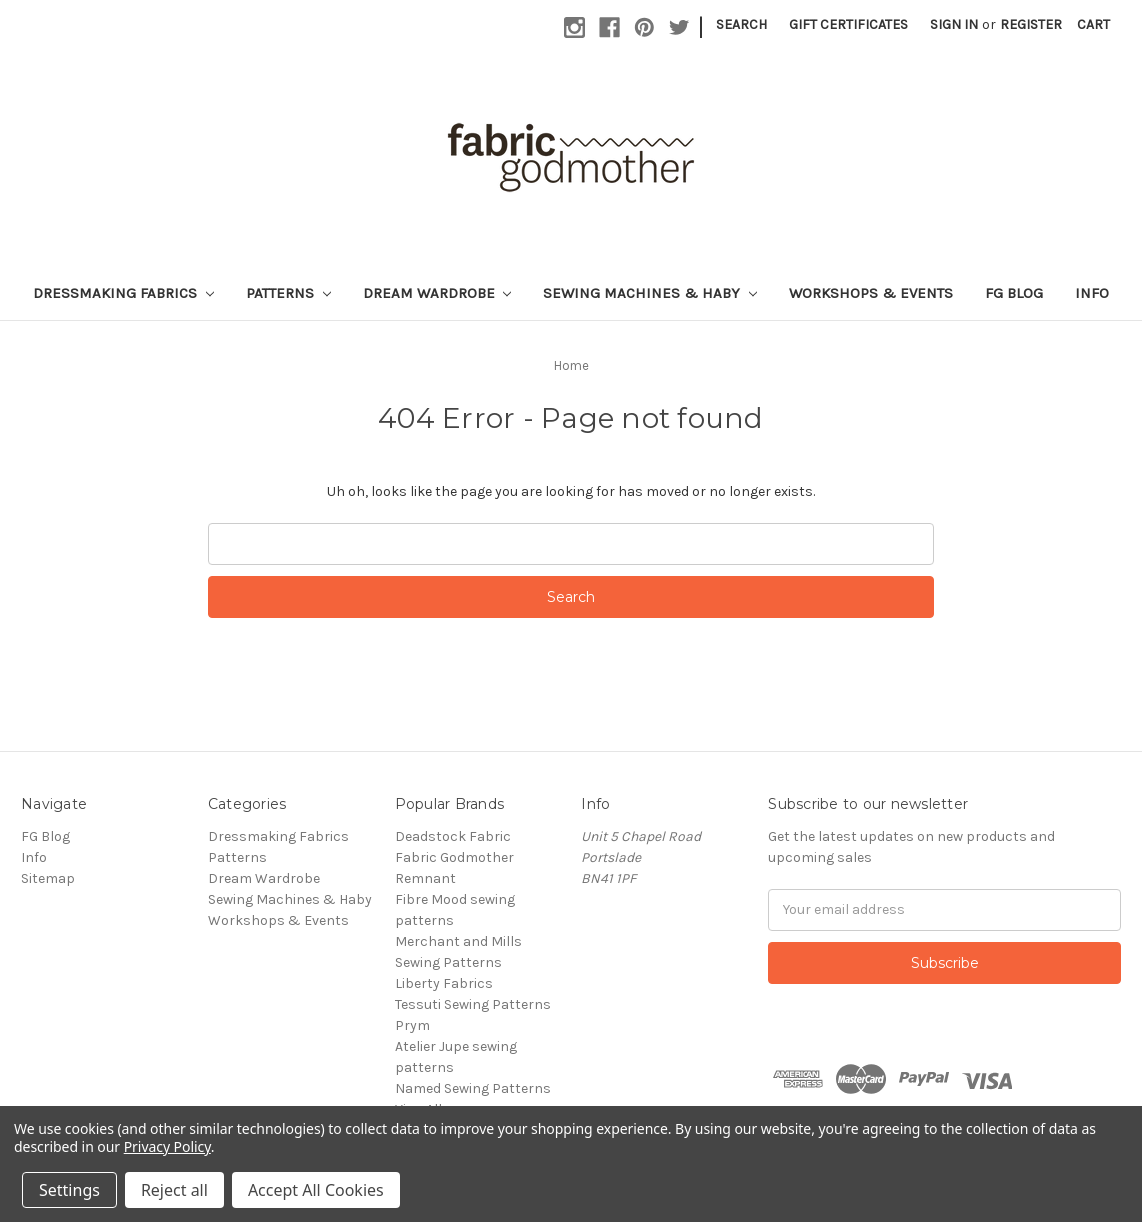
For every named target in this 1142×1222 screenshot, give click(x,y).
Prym (412, 1025)
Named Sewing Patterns (473, 1088)
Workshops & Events (871, 293)
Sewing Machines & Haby (650, 293)
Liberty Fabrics (444, 983)
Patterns (288, 293)
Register (1031, 24)
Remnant (425, 878)
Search (741, 24)
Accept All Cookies (316, 1190)
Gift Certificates (848, 24)
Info (1092, 293)
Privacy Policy (167, 1146)
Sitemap (48, 878)
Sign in (954, 24)
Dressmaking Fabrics (123, 293)
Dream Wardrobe (437, 293)
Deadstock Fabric (453, 836)
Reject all (174, 1190)
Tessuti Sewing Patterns (473, 1004)
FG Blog (1014, 293)
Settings (69, 1190)
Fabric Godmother (454, 857)
